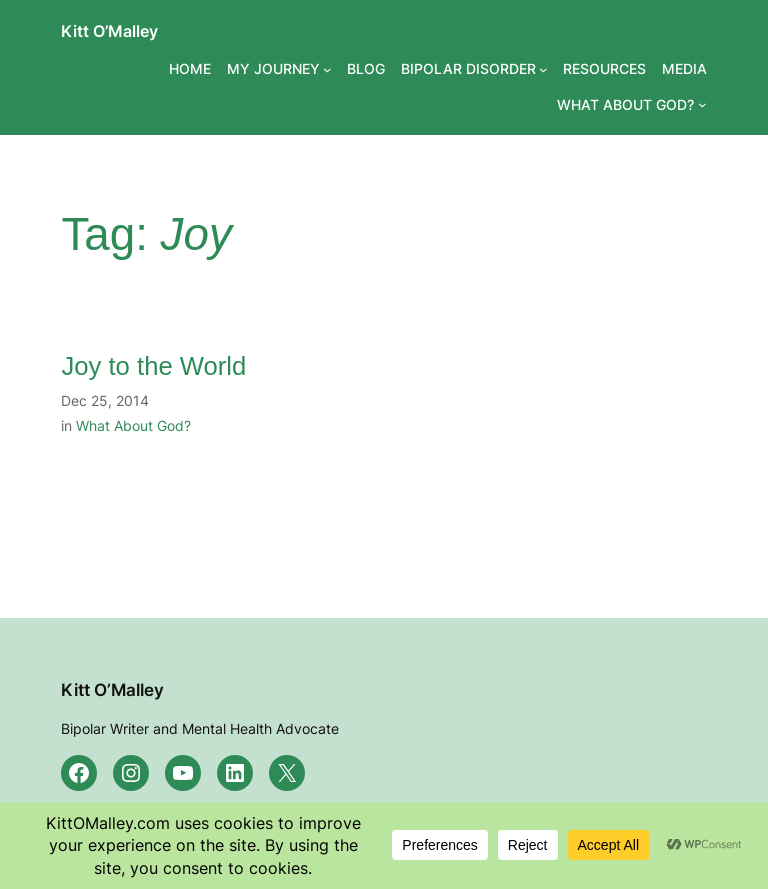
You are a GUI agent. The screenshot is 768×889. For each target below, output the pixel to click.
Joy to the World (153, 366)
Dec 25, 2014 (105, 400)
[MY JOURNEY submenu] (327, 69)
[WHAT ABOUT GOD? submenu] (702, 104)
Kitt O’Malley (109, 31)
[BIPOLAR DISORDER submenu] (543, 69)
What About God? (133, 425)
